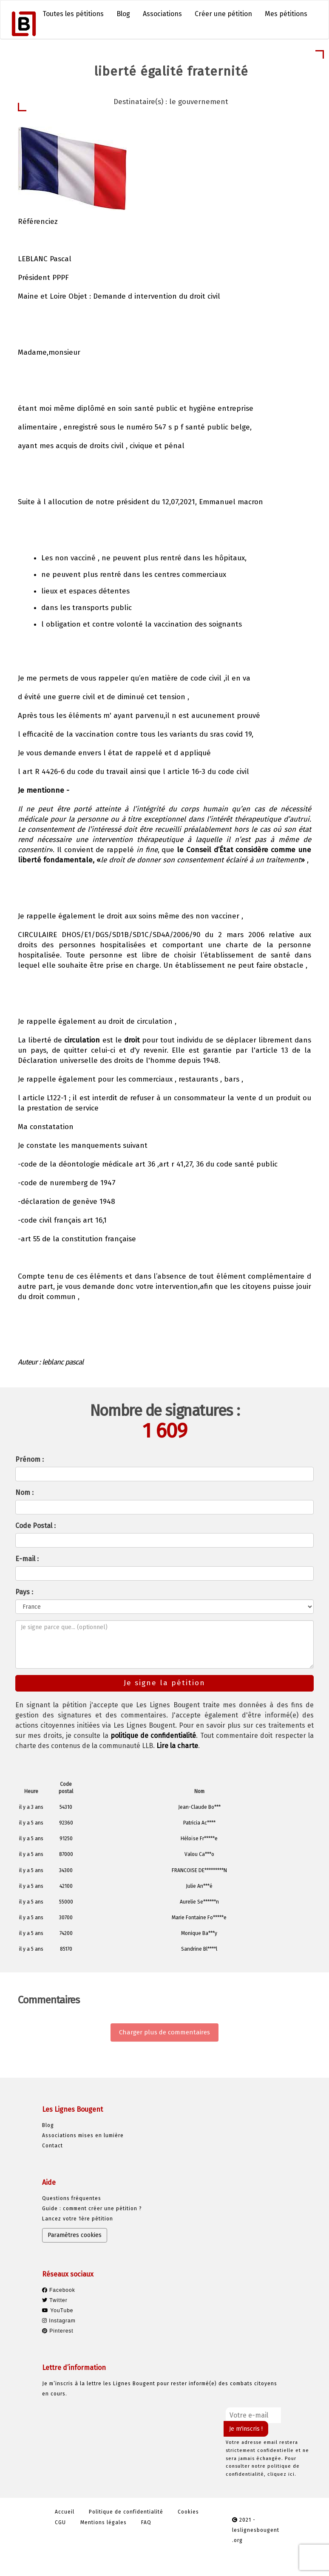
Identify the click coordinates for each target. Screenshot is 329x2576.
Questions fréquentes (71, 2198)
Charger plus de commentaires (164, 2032)
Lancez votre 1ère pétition (77, 2219)
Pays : (24, 1592)
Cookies (188, 2512)
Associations (162, 14)
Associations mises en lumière (83, 2135)
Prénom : (29, 1459)
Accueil (64, 2512)
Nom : (24, 1493)
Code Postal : (35, 1526)
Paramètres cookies (75, 2235)
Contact (52, 2146)
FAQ (146, 2522)
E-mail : (27, 1559)
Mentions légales (103, 2522)
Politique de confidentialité (126, 2512)
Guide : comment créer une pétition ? (92, 2209)
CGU (60, 2522)
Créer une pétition (223, 14)
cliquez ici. (281, 2474)
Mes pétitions (286, 14)
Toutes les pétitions (73, 14)
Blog (123, 14)
